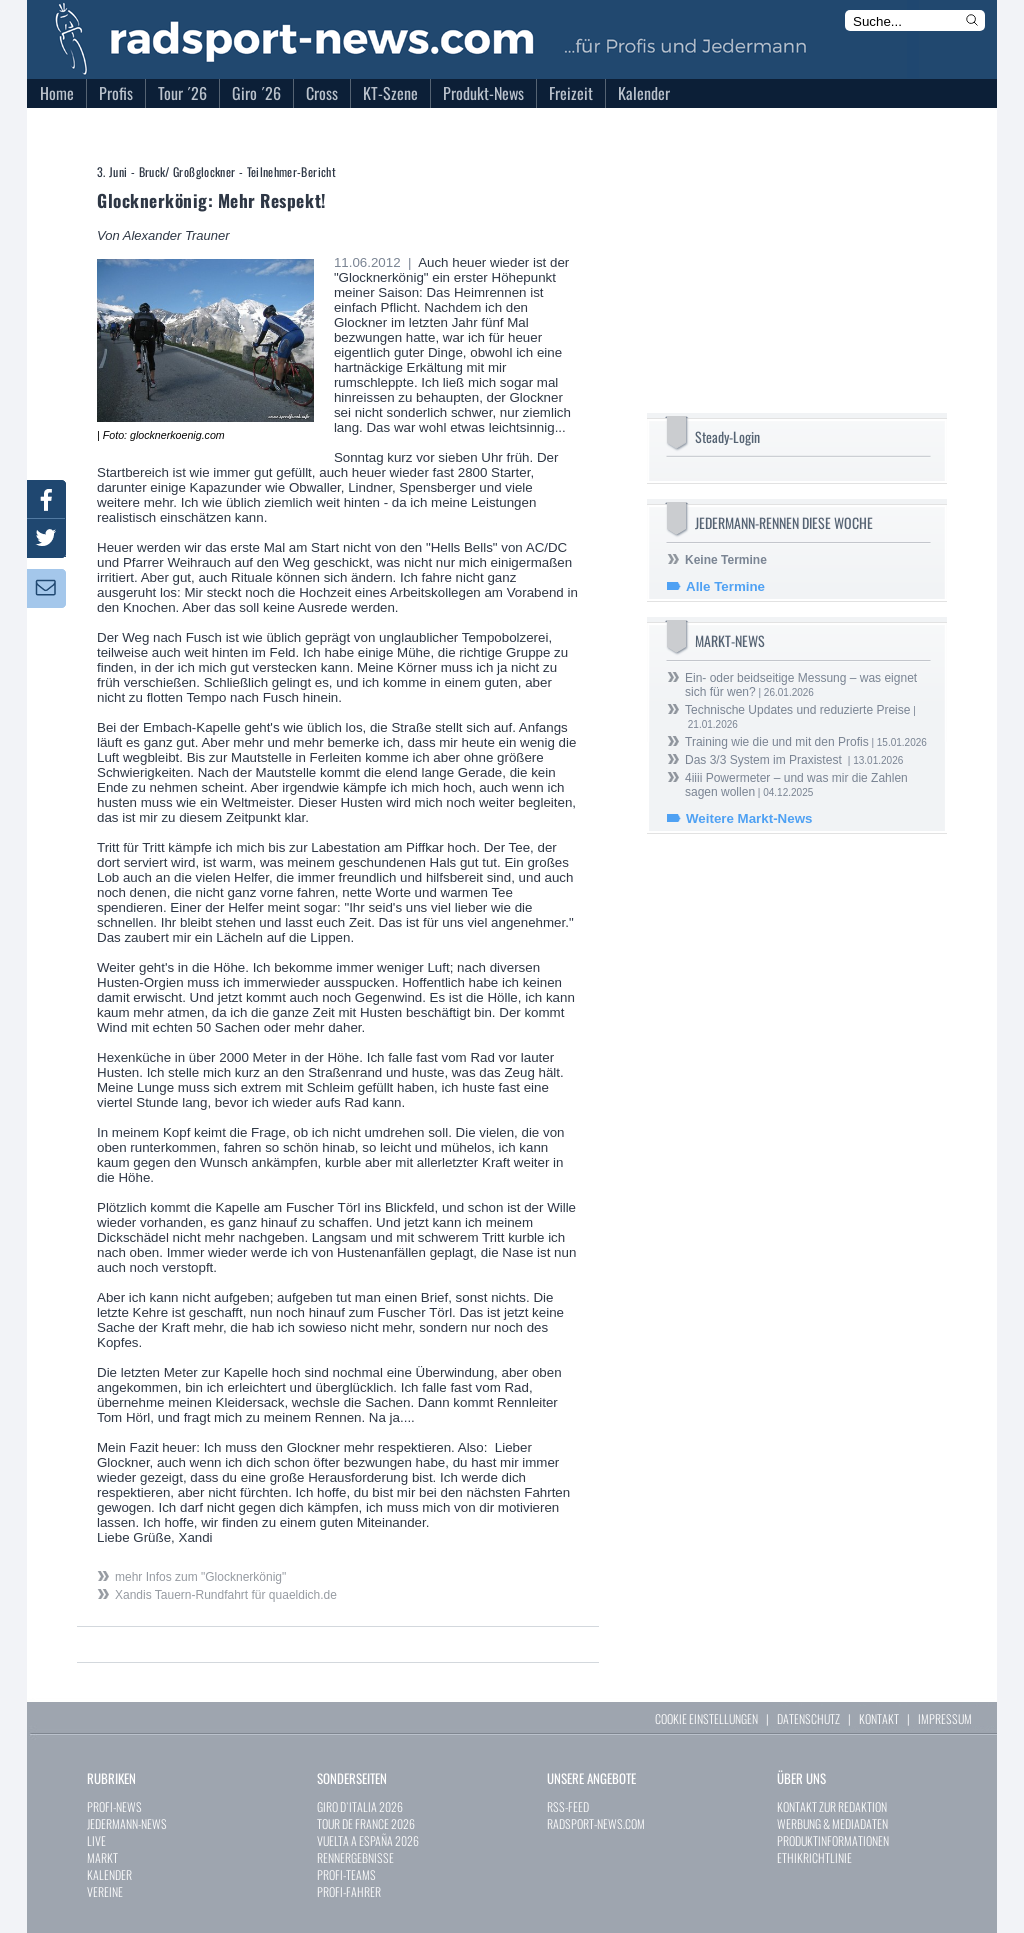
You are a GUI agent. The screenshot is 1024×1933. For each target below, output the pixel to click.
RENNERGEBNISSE (355, 1857)
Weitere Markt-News (749, 818)
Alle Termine (725, 586)
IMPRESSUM (945, 1718)
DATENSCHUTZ (808, 1718)
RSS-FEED (568, 1806)
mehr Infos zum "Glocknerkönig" (200, 1577)
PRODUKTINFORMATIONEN (833, 1840)
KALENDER (109, 1874)
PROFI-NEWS (114, 1806)
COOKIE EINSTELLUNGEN (706, 1718)
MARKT (102, 1857)
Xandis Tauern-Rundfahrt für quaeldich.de (226, 1595)
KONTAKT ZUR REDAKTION (832, 1806)
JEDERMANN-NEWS (127, 1823)
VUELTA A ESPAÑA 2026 (368, 1840)
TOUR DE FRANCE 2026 (366, 1823)
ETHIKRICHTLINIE (814, 1857)
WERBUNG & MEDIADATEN (832, 1823)
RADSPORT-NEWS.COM (596, 1823)
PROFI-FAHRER (349, 1891)
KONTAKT (879, 1718)
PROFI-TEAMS (346, 1874)
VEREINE (105, 1891)
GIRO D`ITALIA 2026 (360, 1806)
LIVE (96, 1840)
